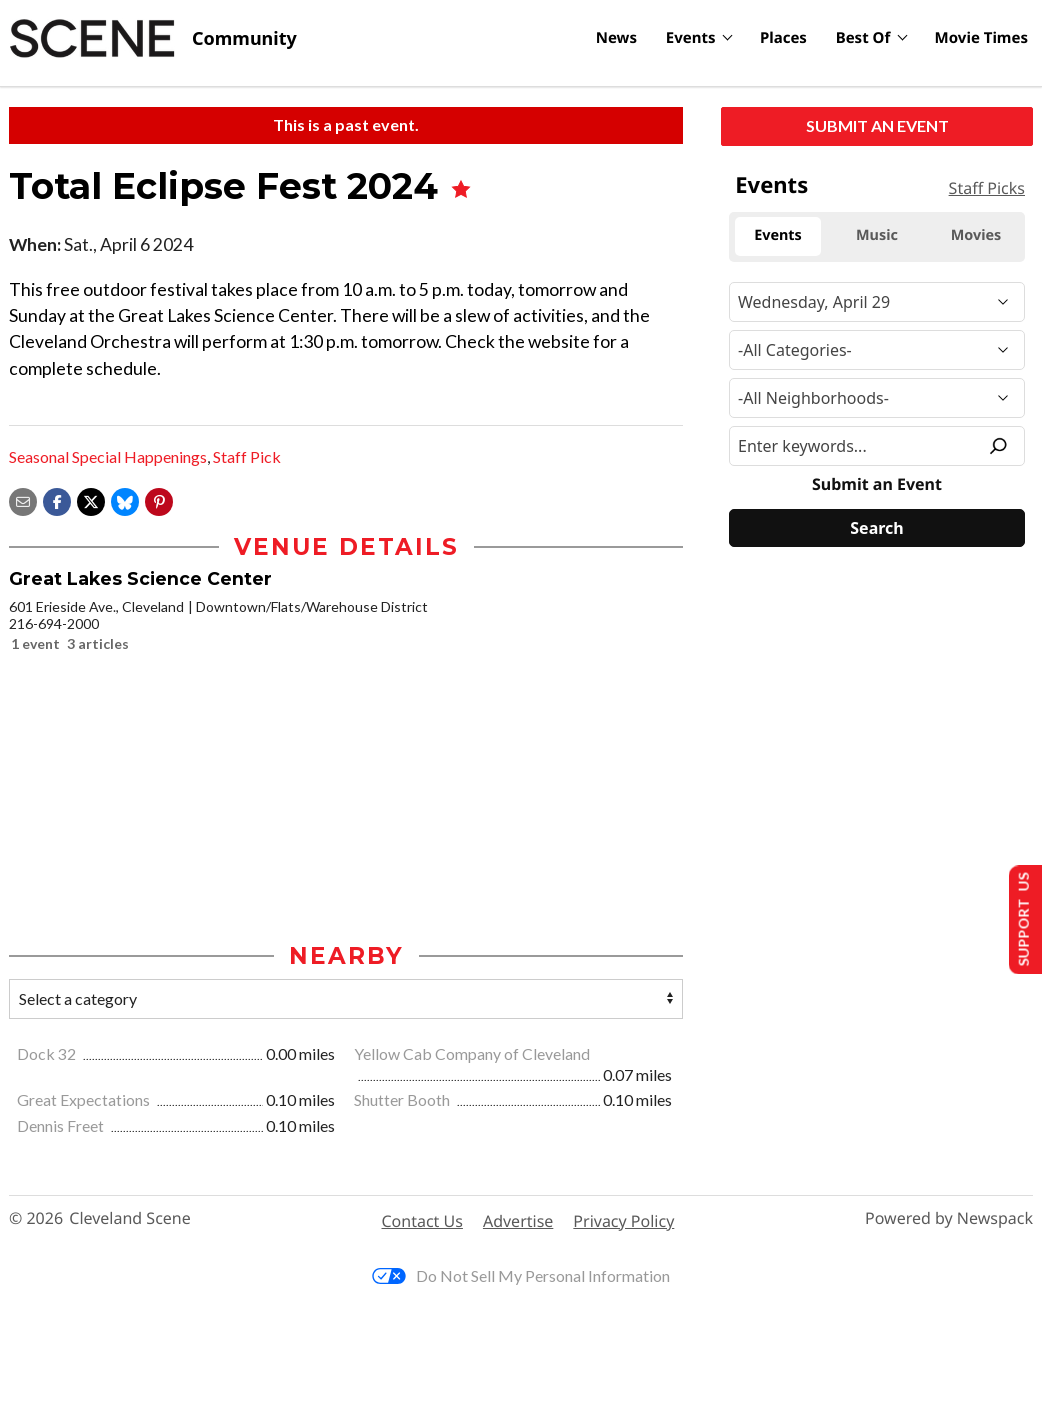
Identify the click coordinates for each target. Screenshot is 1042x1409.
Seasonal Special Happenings (108, 456)
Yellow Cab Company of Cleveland (472, 1055)
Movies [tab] (976, 235)
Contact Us (422, 1222)
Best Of (863, 38)
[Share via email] (23, 499)
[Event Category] (877, 350)
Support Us (1018, 918)
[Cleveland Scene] (153, 39)
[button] (159, 499)
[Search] (877, 528)
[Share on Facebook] (57, 499)
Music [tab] (877, 235)
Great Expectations (85, 1101)
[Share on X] (91, 499)
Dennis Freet (62, 1127)
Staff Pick (247, 456)
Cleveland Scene (130, 1220)
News (616, 38)
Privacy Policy (623, 1222)
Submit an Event (877, 125)
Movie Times (981, 38)
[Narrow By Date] (877, 302)
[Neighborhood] (877, 398)
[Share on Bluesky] (125, 499)
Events (691, 38)
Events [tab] (778, 235)
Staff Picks (987, 188)
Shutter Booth (403, 1101)
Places (783, 38)
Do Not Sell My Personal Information (521, 1277)
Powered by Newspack (949, 1220)
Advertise (518, 1222)
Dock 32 (48, 1055)
